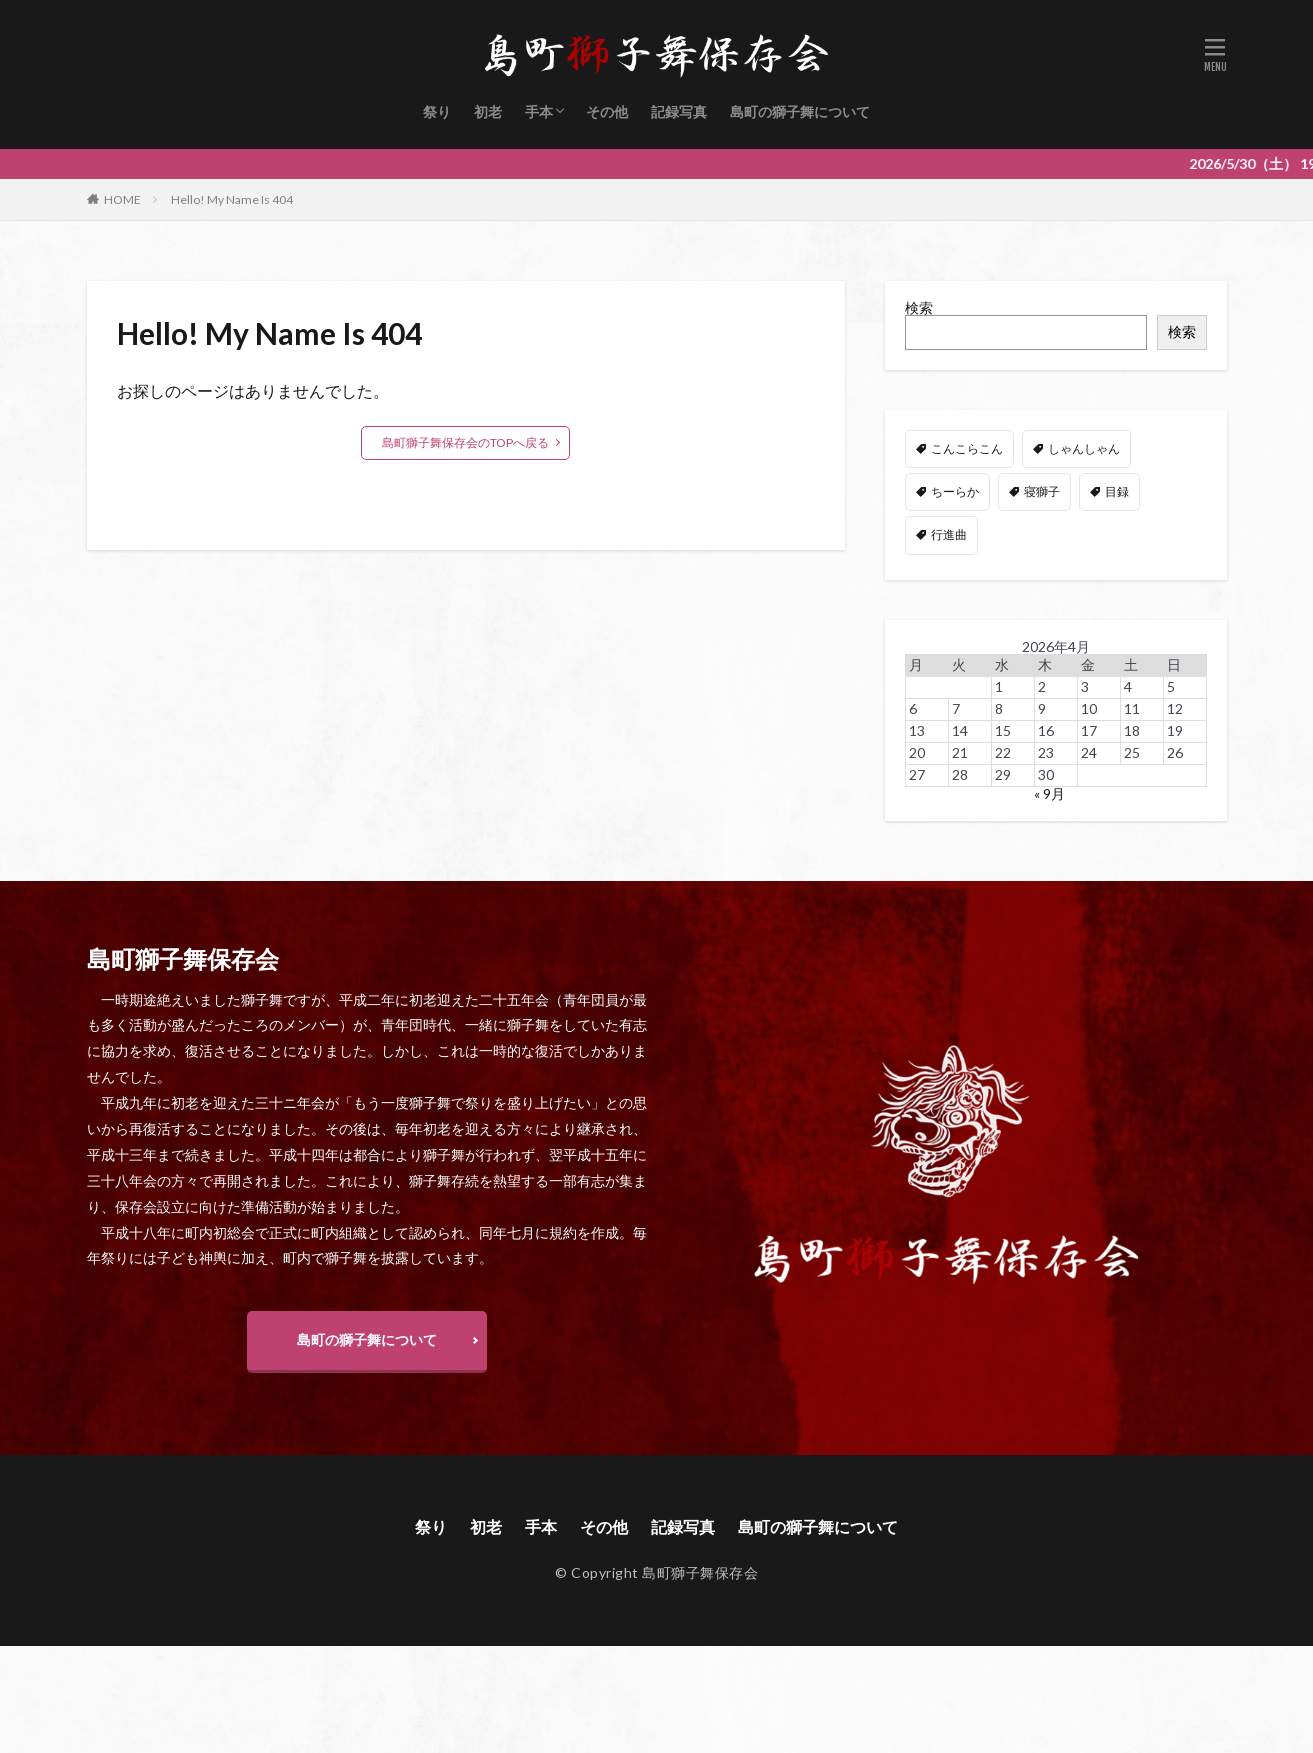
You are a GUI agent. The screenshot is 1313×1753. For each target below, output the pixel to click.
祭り (437, 111)
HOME (122, 199)
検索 (919, 307)
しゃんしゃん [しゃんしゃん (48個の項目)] (1084, 448)
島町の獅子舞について (800, 111)
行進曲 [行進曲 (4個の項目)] (949, 534)
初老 (488, 111)
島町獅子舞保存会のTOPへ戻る (465, 442)
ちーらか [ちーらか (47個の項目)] (955, 491)
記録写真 (679, 111)
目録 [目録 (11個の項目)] (1117, 491)
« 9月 (1049, 793)
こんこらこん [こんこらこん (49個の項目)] (967, 448)
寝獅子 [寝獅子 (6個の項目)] (1042, 491)
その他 (607, 111)
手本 (539, 111)
